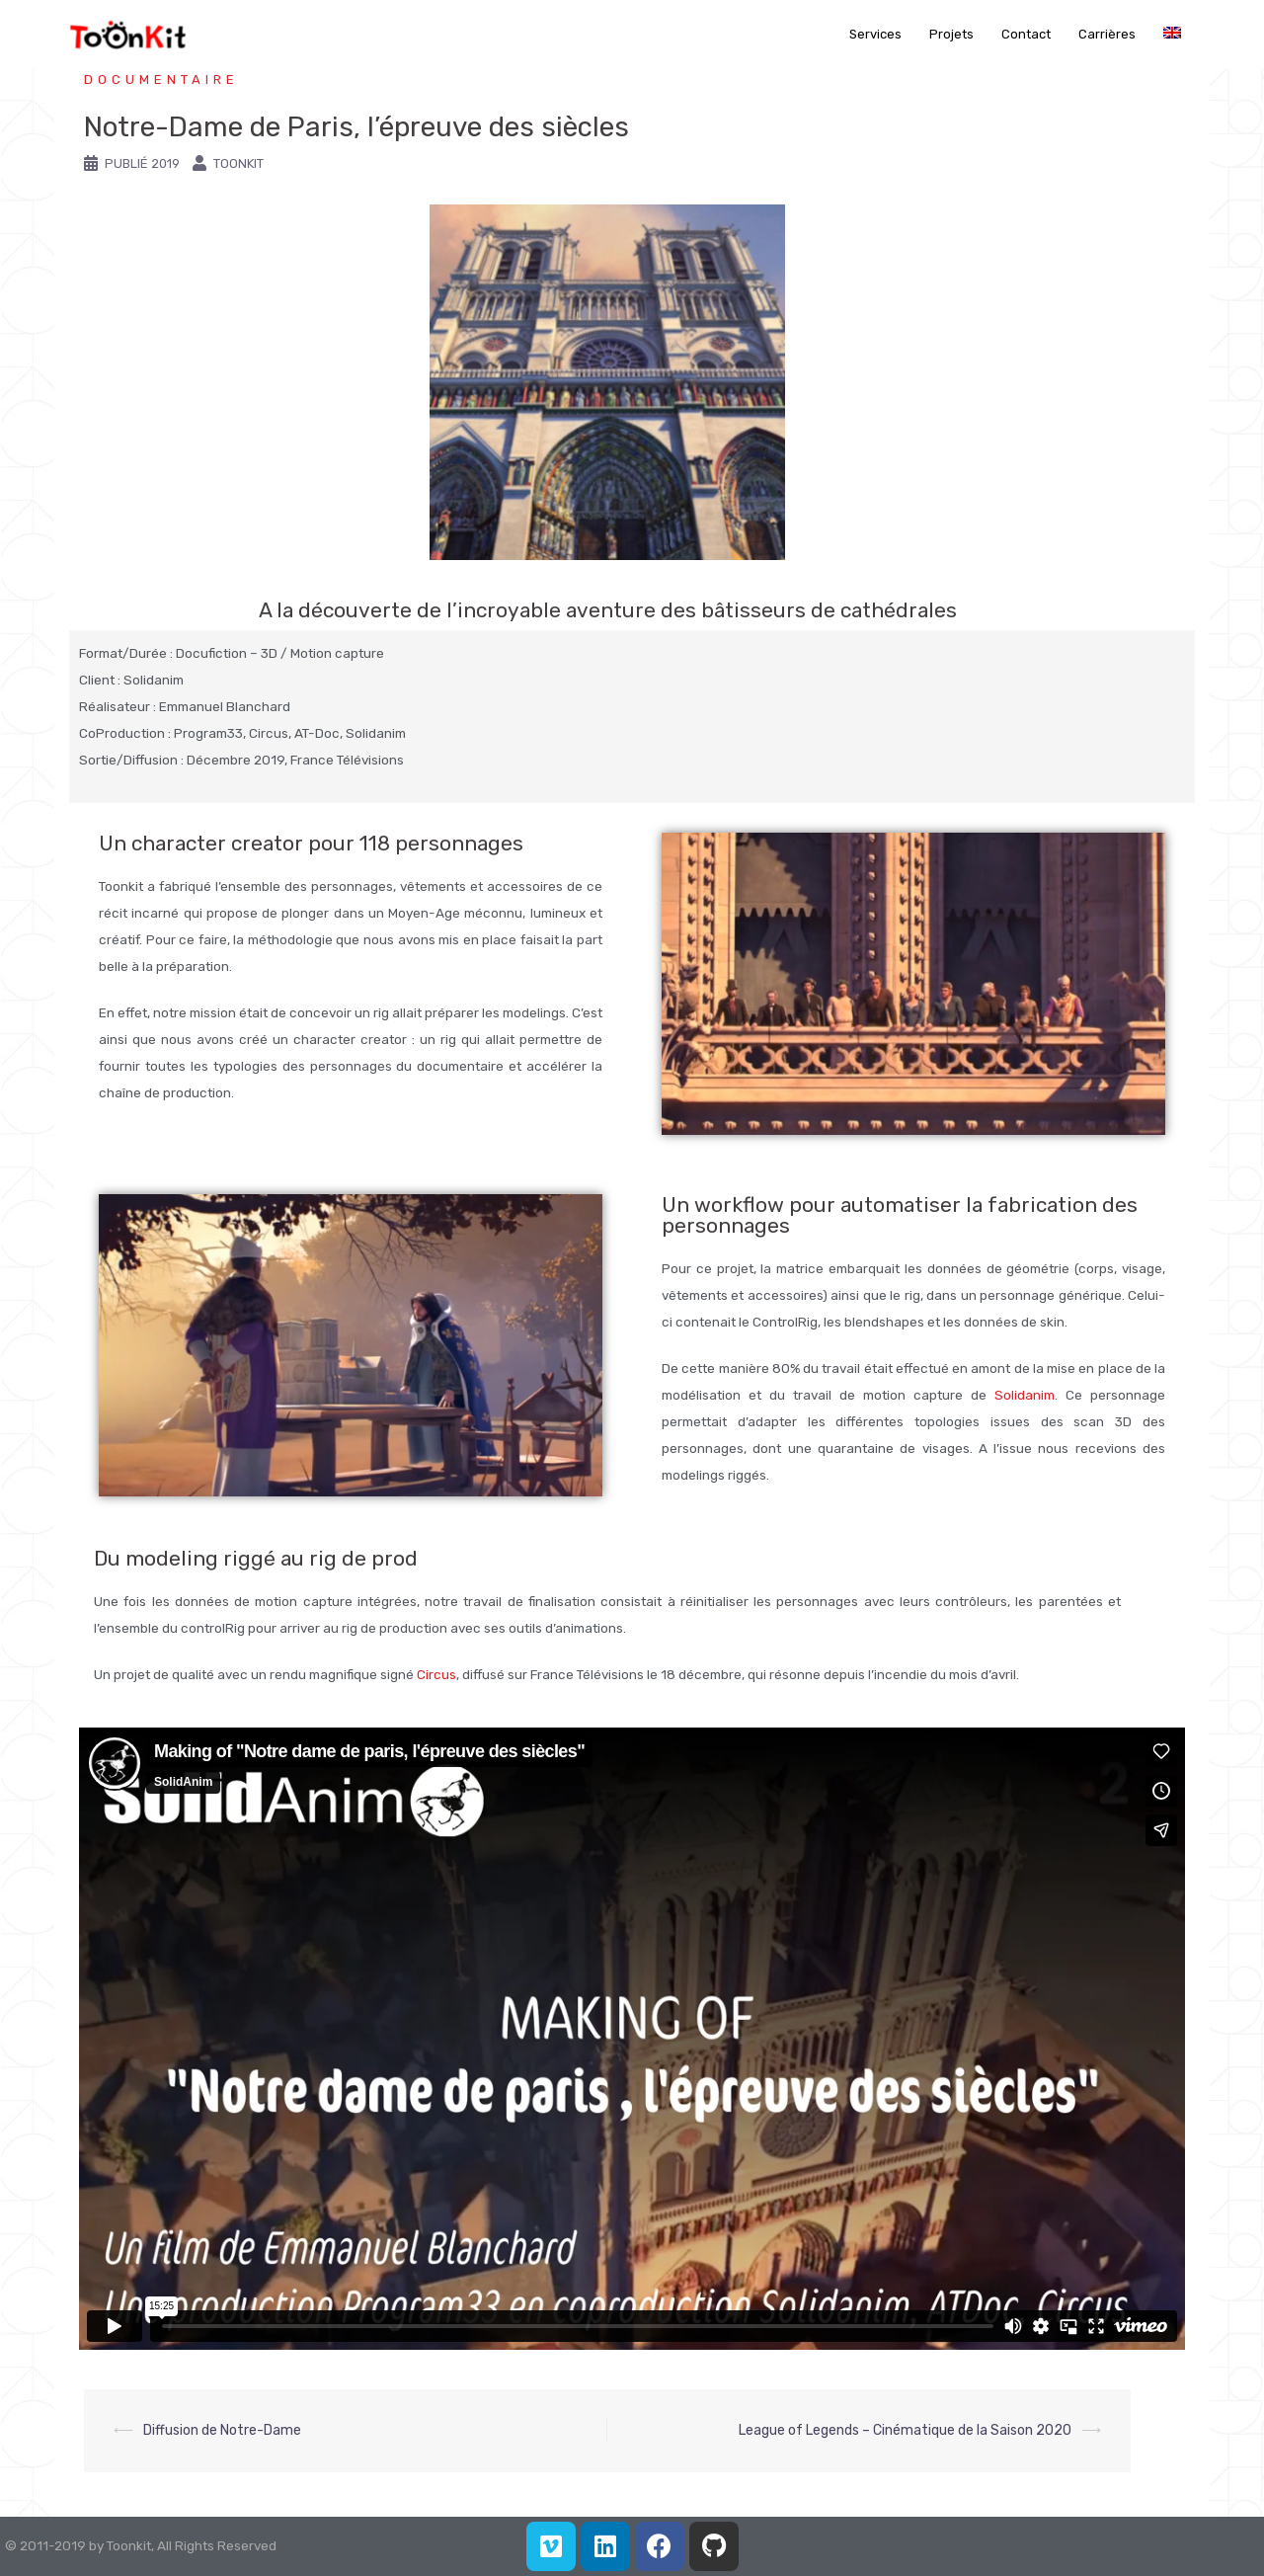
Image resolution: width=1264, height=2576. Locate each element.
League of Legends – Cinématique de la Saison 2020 (905, 2430)
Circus (436, 1674)
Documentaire (161, 79)
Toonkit (238, 163)
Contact (1026, 34)
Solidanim (1024, 1395)
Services (875, 34)
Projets (951, 34)
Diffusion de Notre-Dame (222, 2430)
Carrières (1107, 34)
